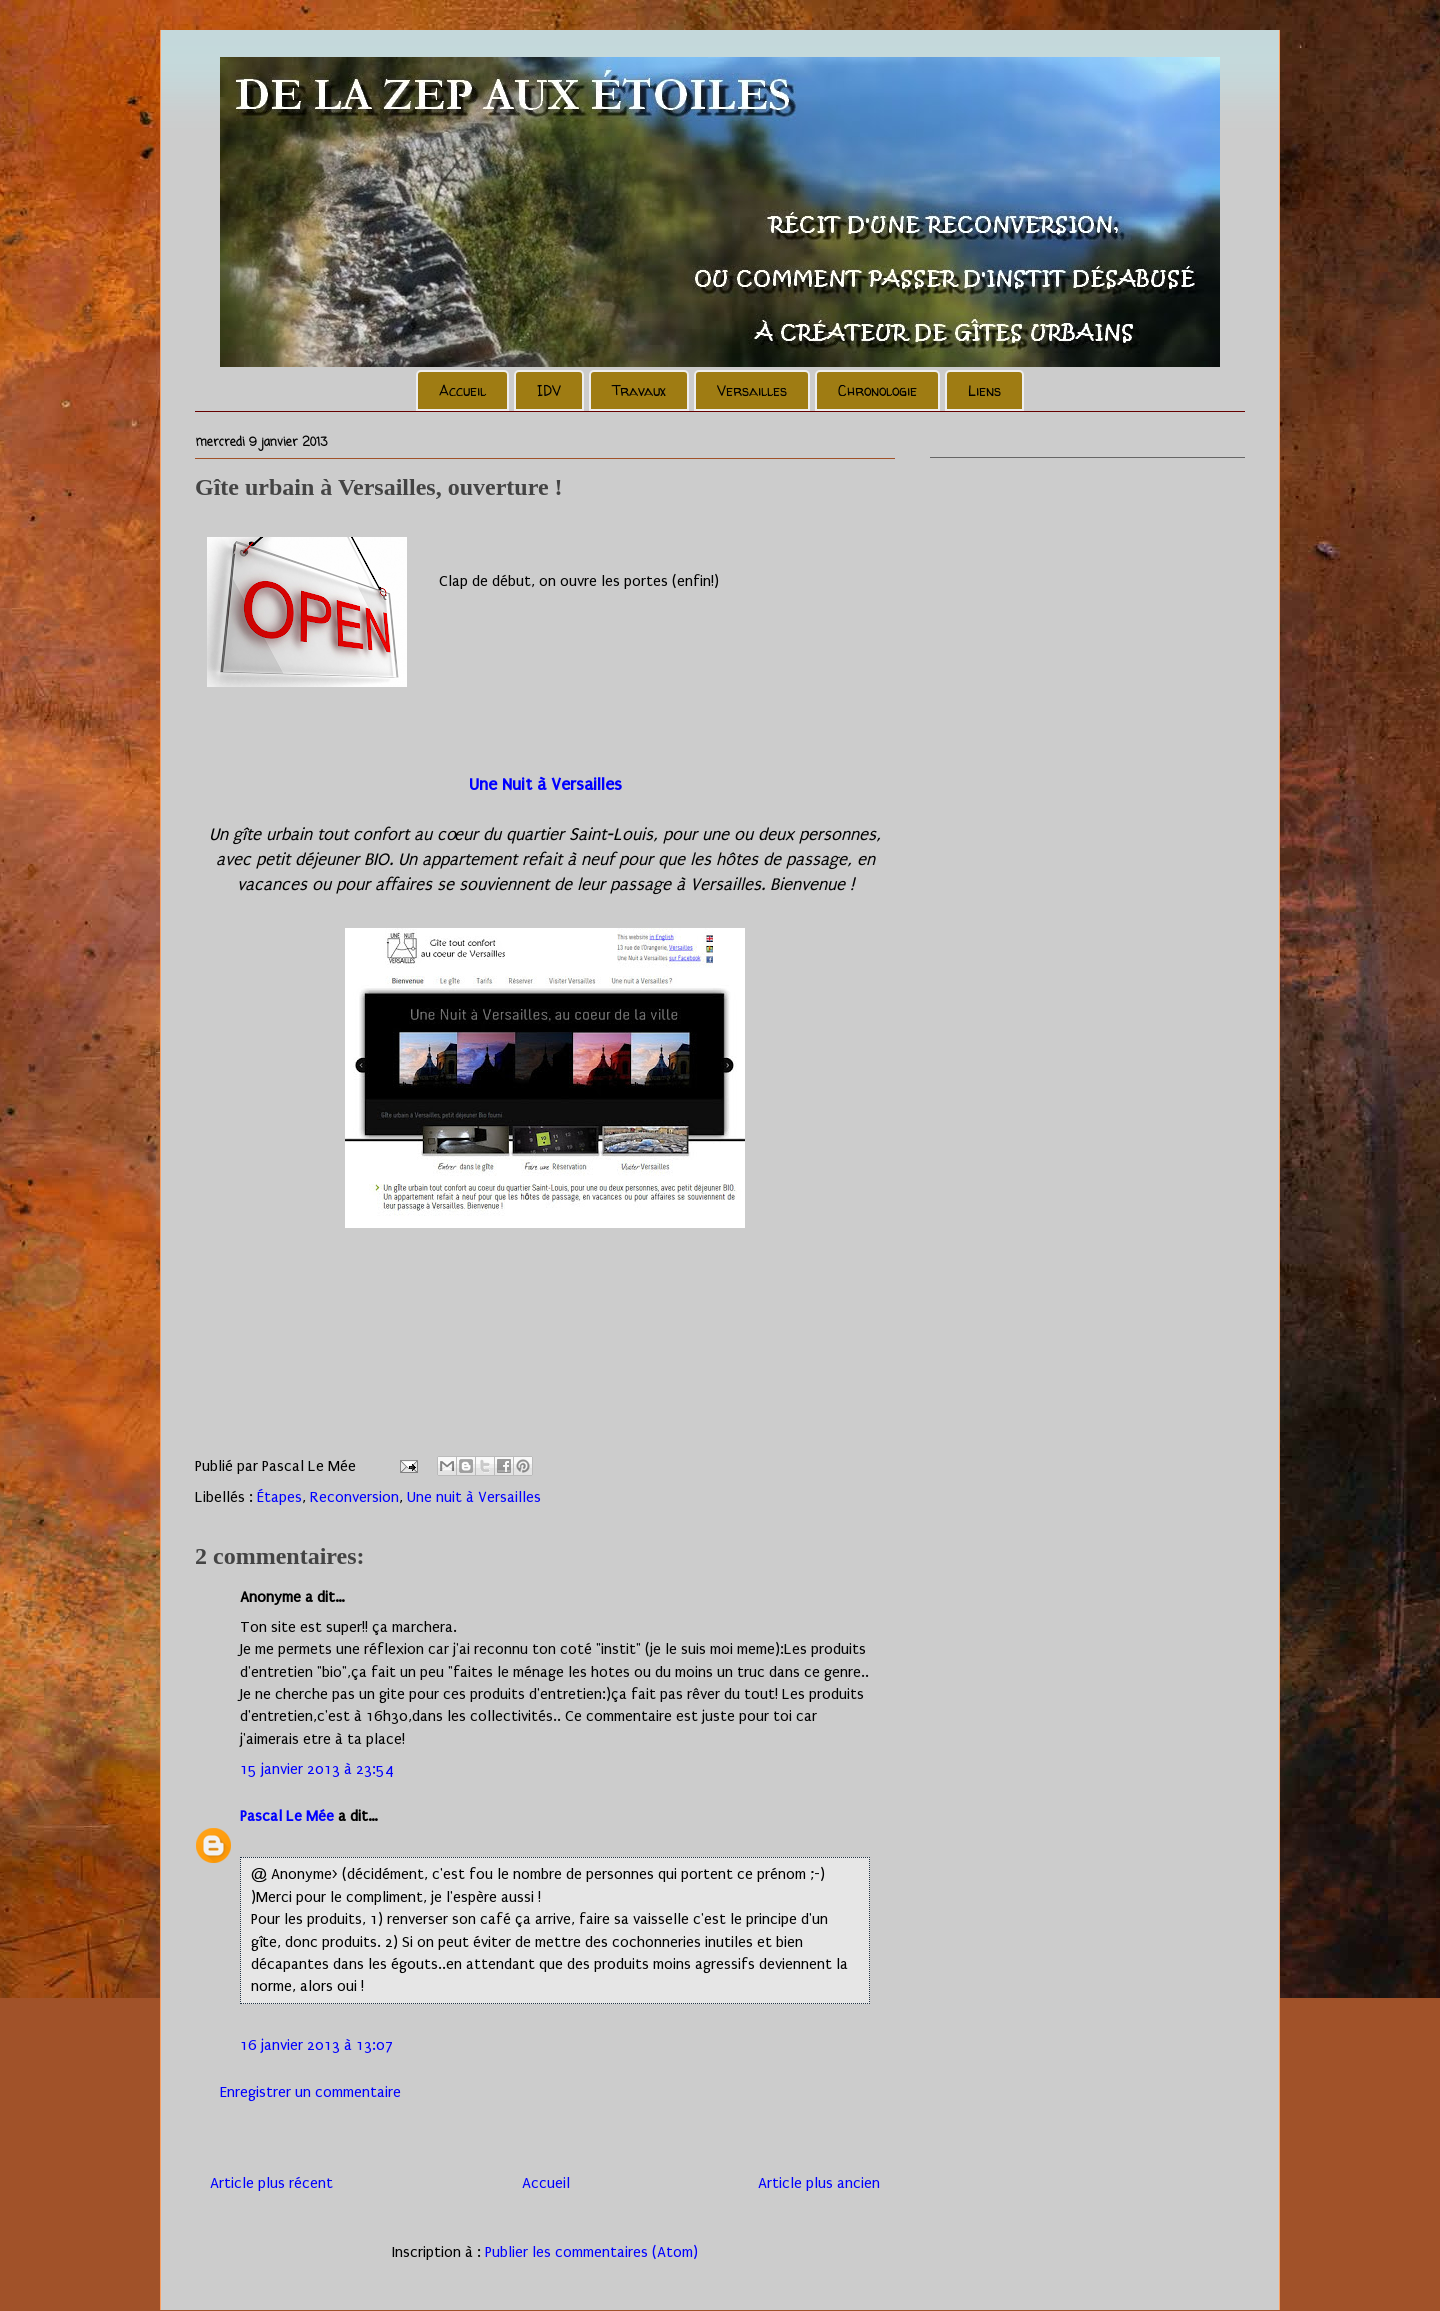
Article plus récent (271, 2183)
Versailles (752, 390)
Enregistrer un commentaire (310, 2092)
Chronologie (877, 390)
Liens (984, 390)
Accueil (462, 390)
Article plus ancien (819, 2183)
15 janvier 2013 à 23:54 (317, 1769)
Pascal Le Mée (287, 1816)
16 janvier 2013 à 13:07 (316, 2045)
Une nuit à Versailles (474, 1497)
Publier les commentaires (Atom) (591, 2252)
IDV (549, 390)
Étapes (279, 1497)
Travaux (639, 390)
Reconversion (354, 1497)
